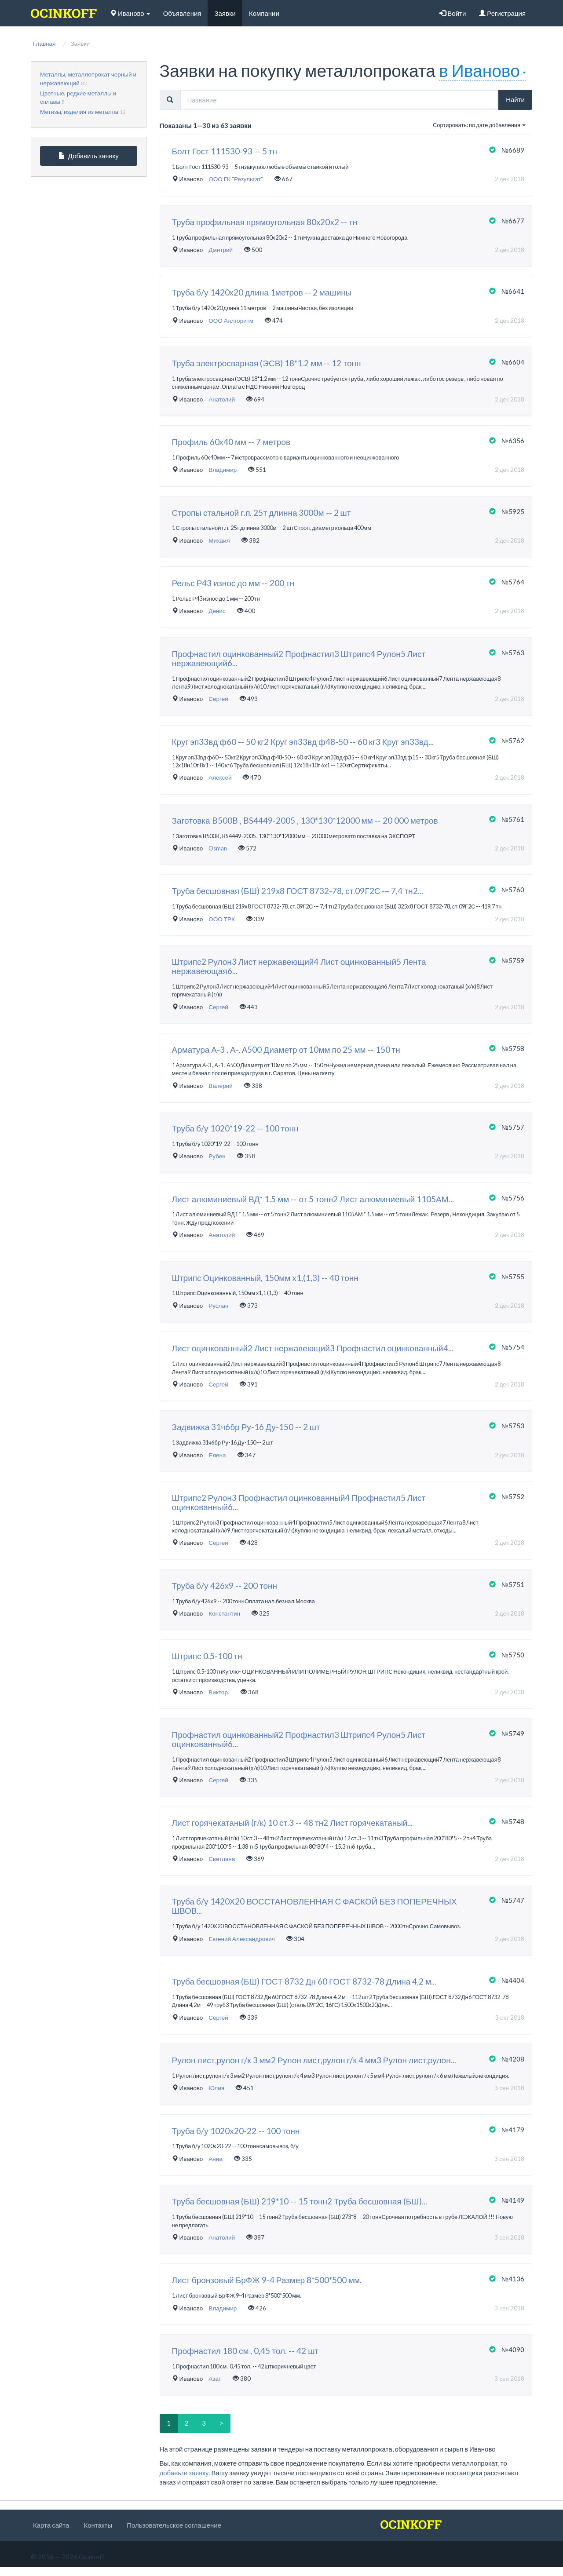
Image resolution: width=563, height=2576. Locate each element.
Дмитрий (220, 249)
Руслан (218, 1305)
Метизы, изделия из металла (79, 111)
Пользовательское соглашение (174, 2525)
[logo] (63, 13)
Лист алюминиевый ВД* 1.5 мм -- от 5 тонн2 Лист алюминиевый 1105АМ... (313, 1199)
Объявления (182, 13)
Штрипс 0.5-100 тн (207, 1656)
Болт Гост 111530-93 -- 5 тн (224, 151)
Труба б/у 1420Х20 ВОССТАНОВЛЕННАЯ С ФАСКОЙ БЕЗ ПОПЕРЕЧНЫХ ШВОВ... (314, 1906)
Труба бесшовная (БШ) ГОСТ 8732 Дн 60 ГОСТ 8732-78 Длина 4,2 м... (304, 1981)
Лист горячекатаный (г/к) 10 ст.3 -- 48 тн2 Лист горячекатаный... (292, 1823)
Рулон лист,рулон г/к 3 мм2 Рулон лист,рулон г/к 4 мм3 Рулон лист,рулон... (314, 2060)
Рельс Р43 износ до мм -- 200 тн (233, 583)
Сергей (218, 698)
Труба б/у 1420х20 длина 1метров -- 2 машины (262, 292)
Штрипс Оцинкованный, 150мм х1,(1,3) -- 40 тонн (265, 1278)
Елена (217, 1455)
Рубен (216, 1156)
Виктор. (218, 1692)
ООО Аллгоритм (230, 320)
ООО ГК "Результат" (235, 178)
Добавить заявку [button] (88, 156)
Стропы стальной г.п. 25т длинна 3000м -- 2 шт (261, 513)
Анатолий (221, 399)
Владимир (222, 469)
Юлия (216, 2087)
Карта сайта (51, 2525)
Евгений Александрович (241, 1938)
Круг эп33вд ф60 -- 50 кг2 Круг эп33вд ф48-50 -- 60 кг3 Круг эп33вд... (303, 742)
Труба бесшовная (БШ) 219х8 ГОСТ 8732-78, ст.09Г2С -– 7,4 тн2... (297, 891)
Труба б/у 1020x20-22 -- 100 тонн (236, 2131)
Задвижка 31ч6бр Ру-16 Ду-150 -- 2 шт (246, 1427)
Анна (215, 2158)
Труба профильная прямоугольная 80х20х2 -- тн (265, 222)
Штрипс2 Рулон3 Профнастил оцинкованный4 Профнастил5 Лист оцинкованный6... (299, 1502)
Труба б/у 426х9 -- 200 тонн (225, 1586)
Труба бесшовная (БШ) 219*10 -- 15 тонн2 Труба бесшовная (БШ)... (299, 2201)
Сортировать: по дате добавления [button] (479, 124)
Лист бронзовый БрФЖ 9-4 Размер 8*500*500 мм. (267, 2280)
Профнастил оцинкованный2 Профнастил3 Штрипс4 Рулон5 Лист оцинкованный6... (299, 1739)
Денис (216, 610)
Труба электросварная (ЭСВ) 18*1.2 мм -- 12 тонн (266, 363)
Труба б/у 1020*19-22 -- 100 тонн (235, 1128)
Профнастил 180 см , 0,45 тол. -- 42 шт (245, 2351)
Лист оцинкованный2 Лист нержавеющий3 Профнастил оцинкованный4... (312, 1348)
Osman (217, 848)
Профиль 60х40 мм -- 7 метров (231, 442)
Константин (224, 1613)
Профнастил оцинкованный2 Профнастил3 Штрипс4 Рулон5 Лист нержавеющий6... (299, 658)
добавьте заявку (184, 2473)
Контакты (98, 2525)
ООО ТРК (221, 919)
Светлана (221, 1858)
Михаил (219, 540)
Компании (264, 13)
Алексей (219, 777)
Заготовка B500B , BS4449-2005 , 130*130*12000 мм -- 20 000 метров (305, 820)
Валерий (220, 1085)
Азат (214, 2378)
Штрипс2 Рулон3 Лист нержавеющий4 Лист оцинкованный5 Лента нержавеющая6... (299, 966)
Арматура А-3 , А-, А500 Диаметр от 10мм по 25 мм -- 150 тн (286, 1049)
